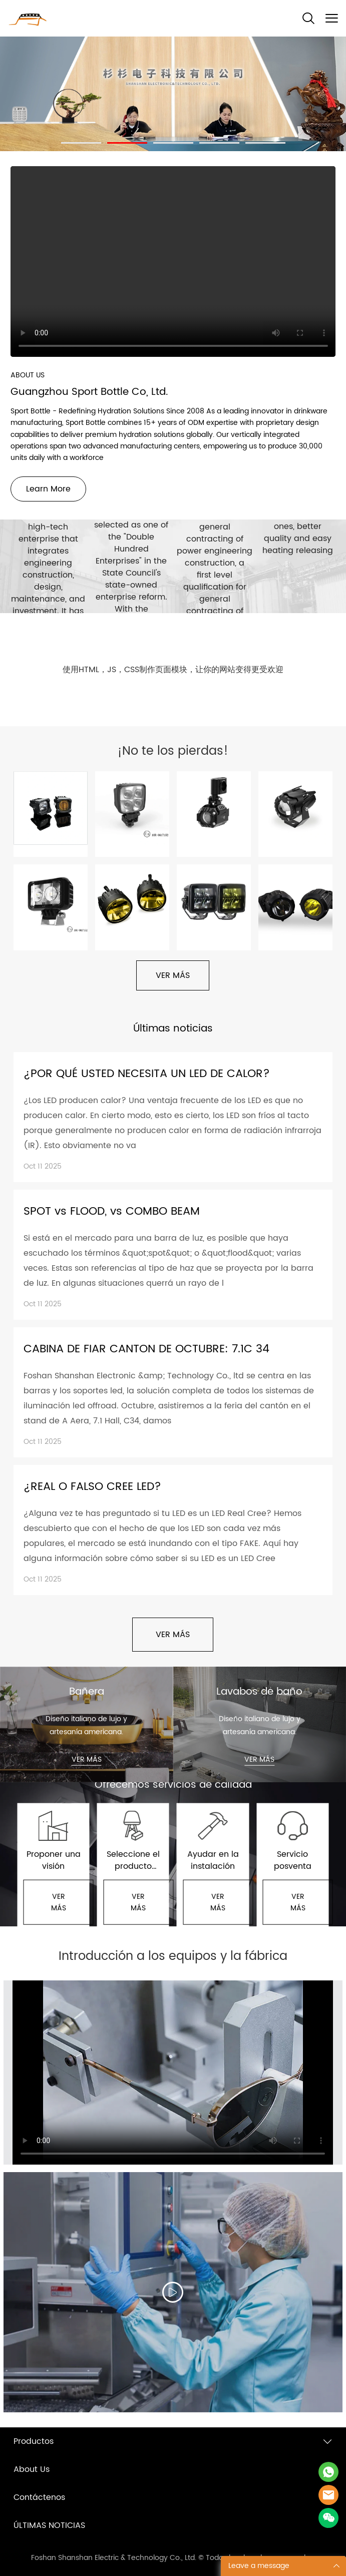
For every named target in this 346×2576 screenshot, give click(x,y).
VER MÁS (173, 975)
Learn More (48, 488)
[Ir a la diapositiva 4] (219, 143)
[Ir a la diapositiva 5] (265, 143)
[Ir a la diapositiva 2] (127, 143)
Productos (34, 2441)
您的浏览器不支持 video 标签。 (173, 261)
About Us (32, 2469)
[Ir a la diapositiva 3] (173, 143)
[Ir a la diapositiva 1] (81, 143)
